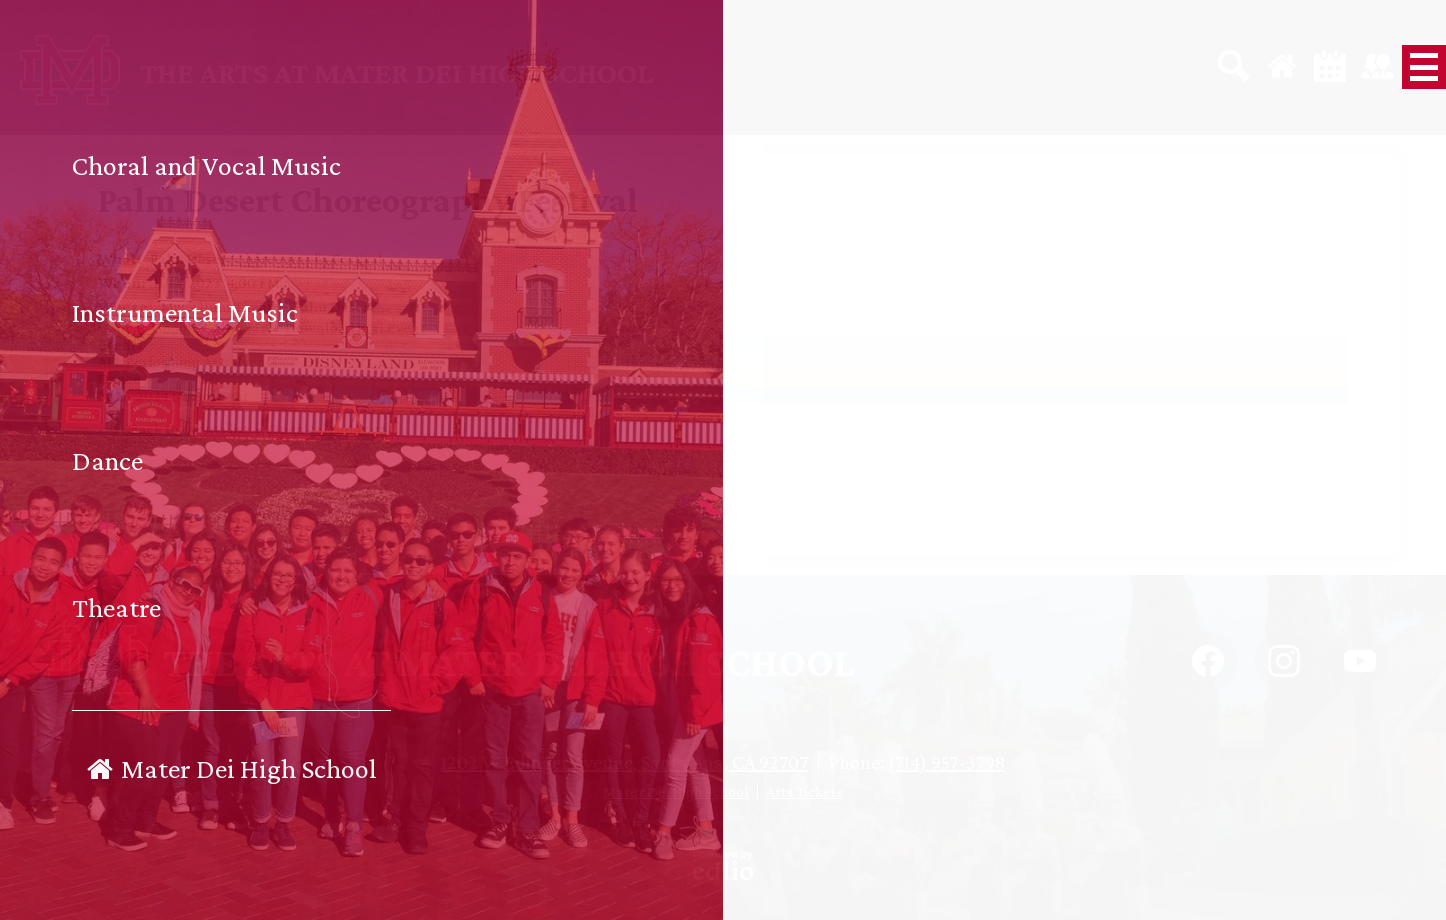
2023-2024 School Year (173, 395)
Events (120, 344)
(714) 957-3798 (946, 762)
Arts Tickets (804, 791)
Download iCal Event (355, 327)
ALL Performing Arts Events (188, 361)
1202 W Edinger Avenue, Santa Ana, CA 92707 (624, 762)
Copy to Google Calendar (182, 327)
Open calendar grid (332, 428)
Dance (119, 378)
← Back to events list (180, 428)
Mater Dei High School (676, 791)
